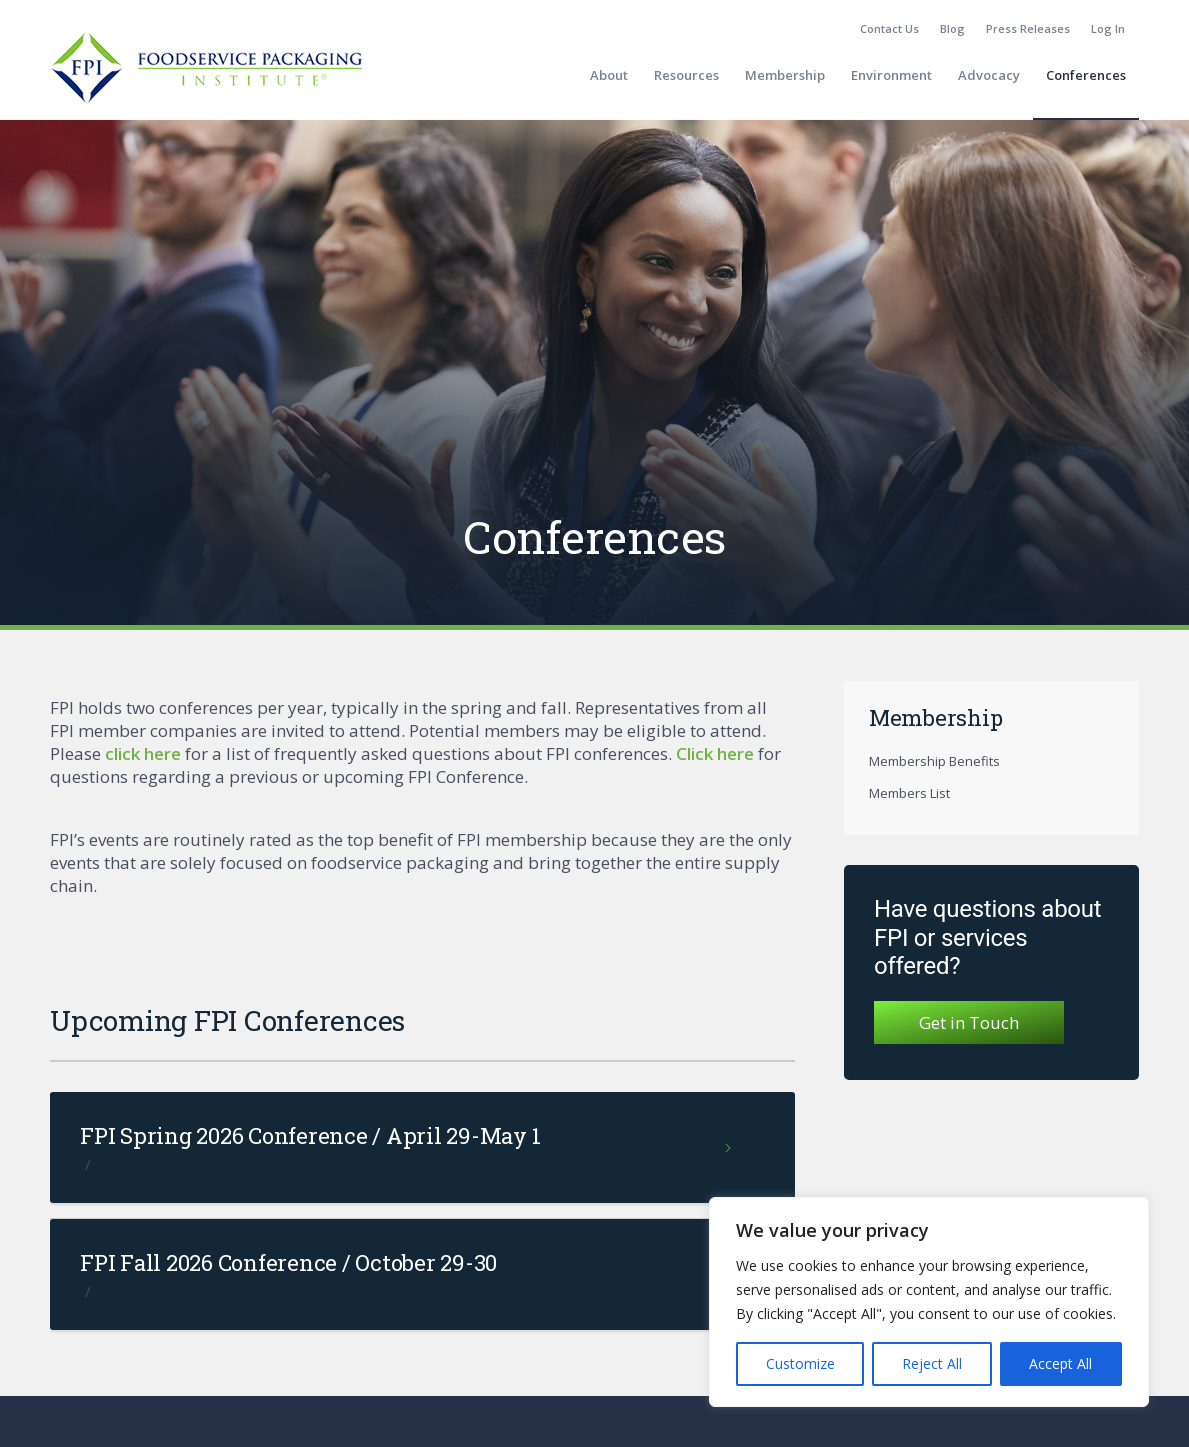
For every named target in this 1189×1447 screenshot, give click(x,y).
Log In (1108, 28)
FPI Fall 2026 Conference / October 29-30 (288, 1262)
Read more (730, 1156)
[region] (929, 1302)
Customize (800, 1363)
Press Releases (1028, 28)
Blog (952, 28)
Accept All (1060, 1363)
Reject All (932, 1363)
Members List (909, 793)
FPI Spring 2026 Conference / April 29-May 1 (310, 1135)
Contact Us (889, 28)
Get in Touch (969, 1022)
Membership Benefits (934, 761)
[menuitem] (890, 29)
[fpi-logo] (206, 75)
